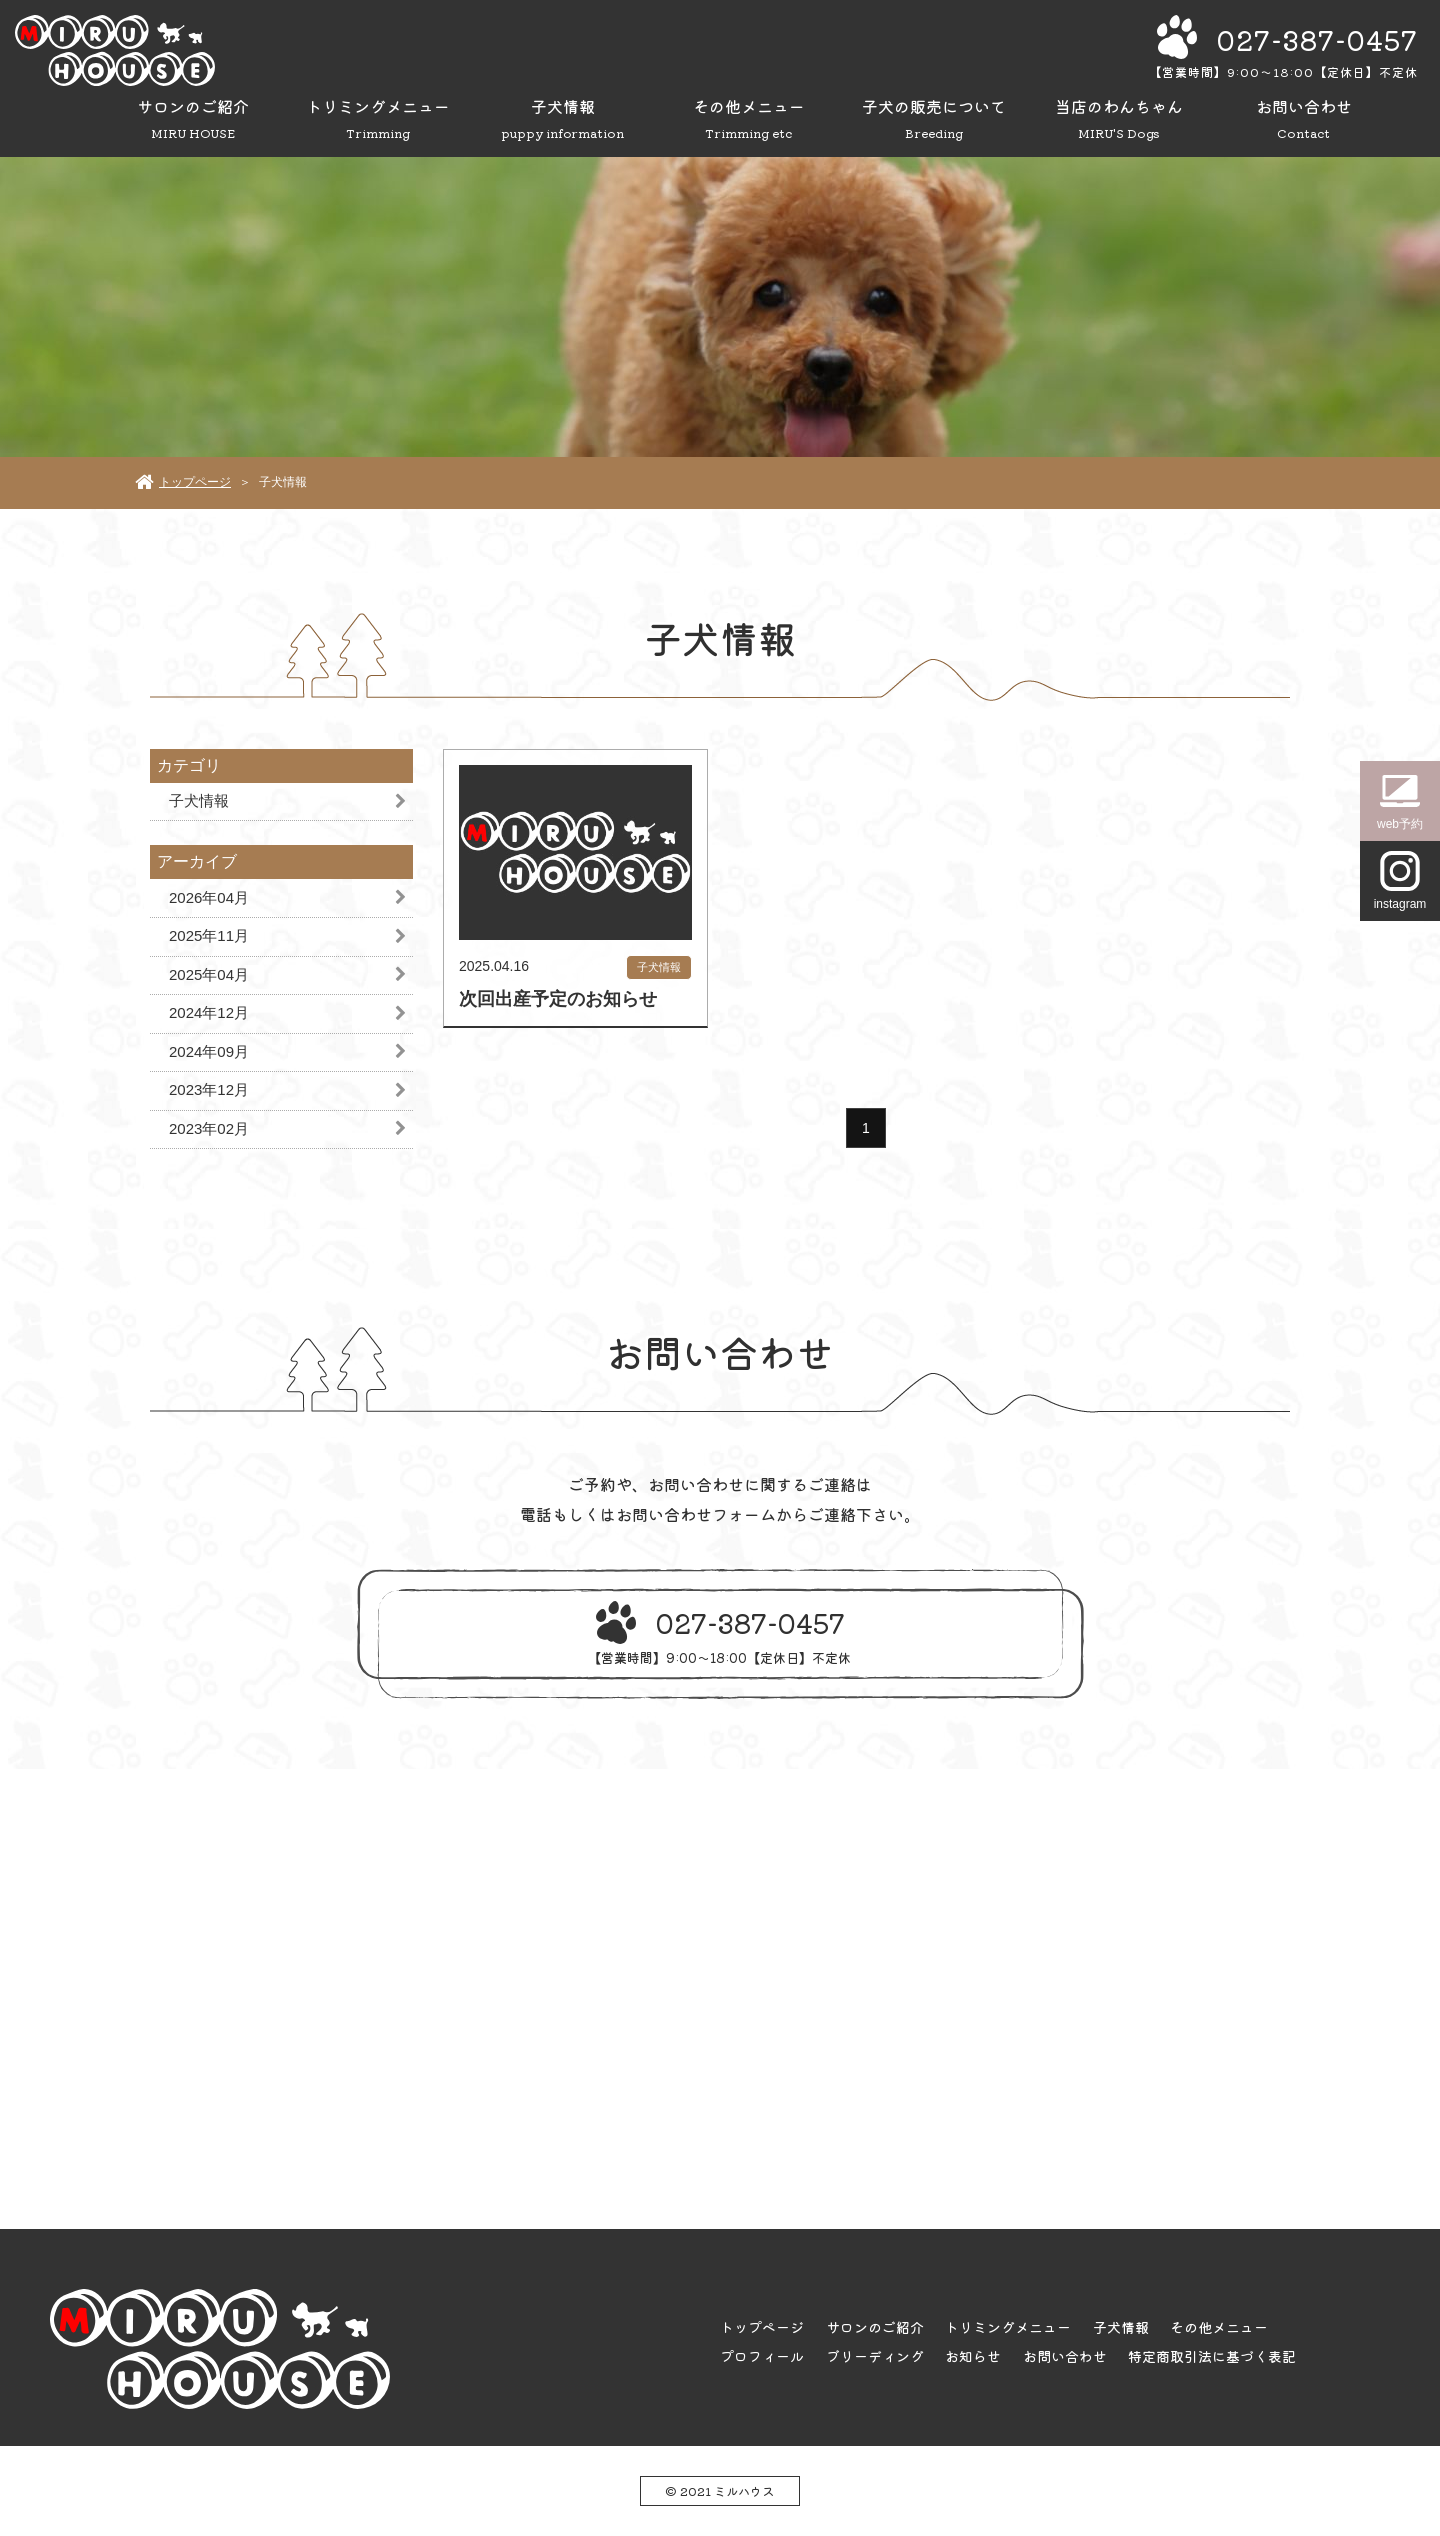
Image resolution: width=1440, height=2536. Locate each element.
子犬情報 (199, 800)
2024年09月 (209, 1051)
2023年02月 (209, 1128)
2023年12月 (209, 1089)
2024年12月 (209, 1012)
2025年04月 (209, 974)
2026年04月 (209, 897)
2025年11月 (209, 935)
